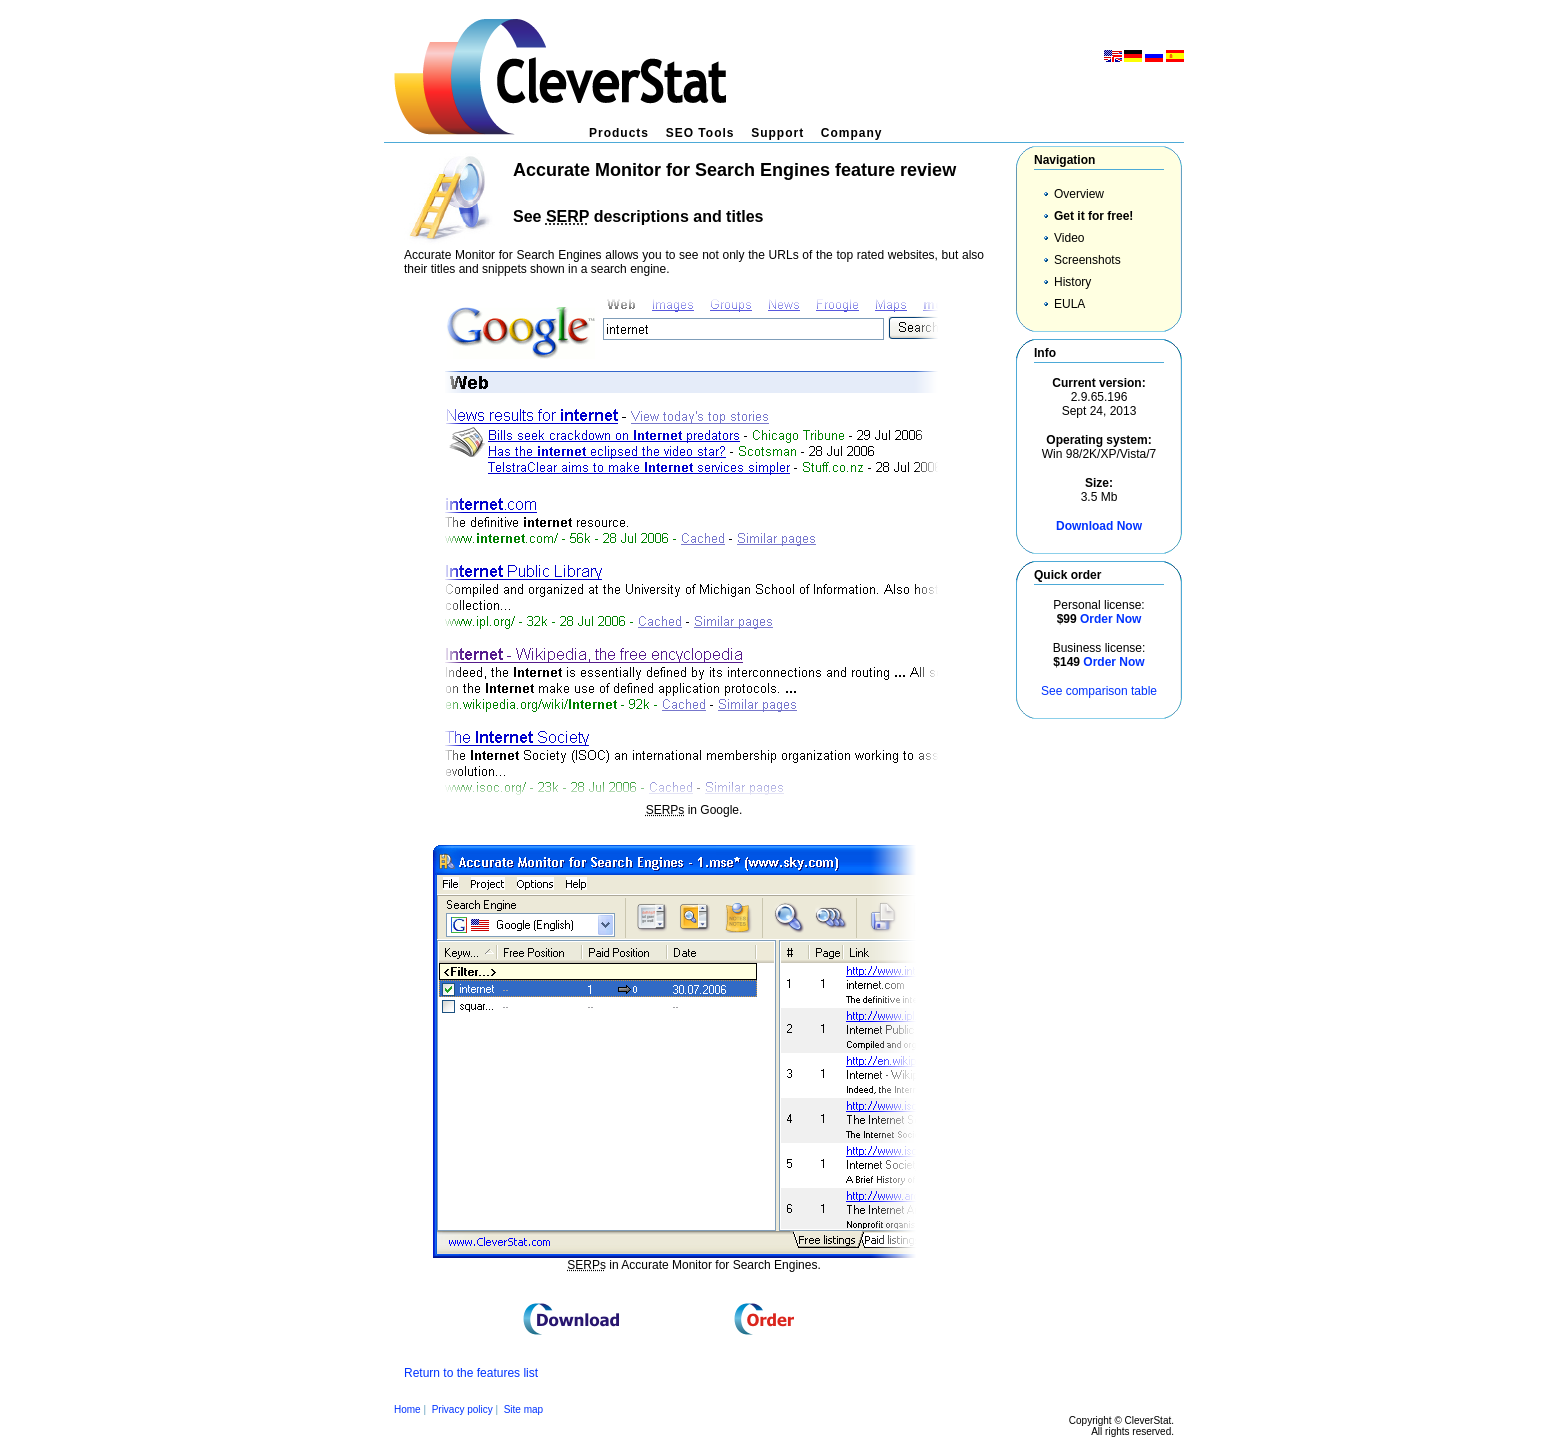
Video (1069, 238)
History (1072, 282)
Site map (523, 1409)
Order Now (1110, 619)
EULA (1069, 304)
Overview (1079, 194)
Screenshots (1087, 260)
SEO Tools (700, 133)
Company (852, 133)
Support (777, 133)
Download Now (1099, 526)
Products (619, 133)
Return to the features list (471, 1373)
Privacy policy (462, 1409)
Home (407, 1409)
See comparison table (1099, 691)
